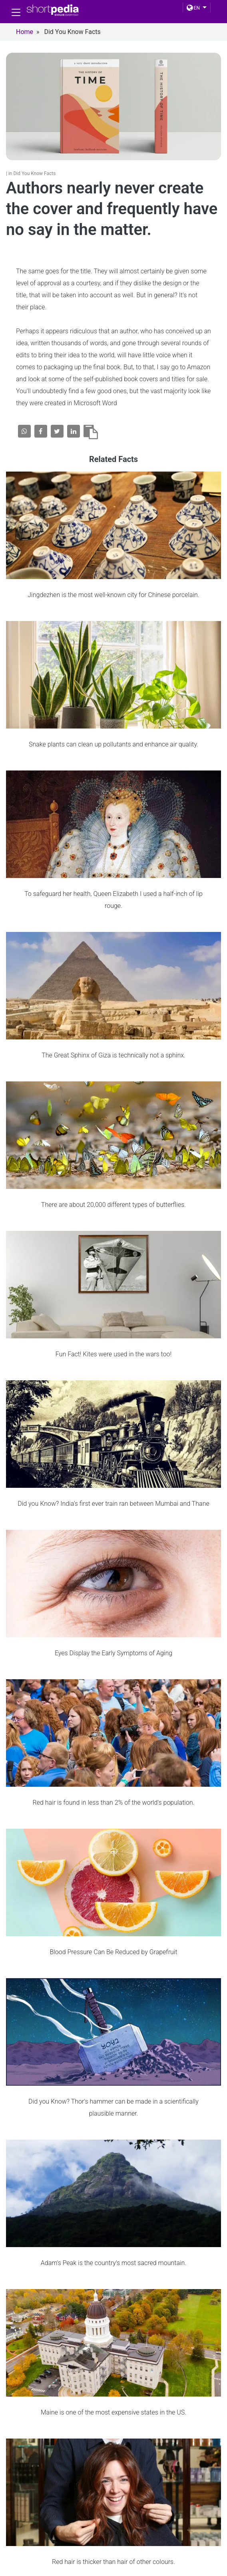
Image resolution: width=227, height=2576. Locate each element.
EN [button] (193, 8)
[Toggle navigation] (16, 12)
